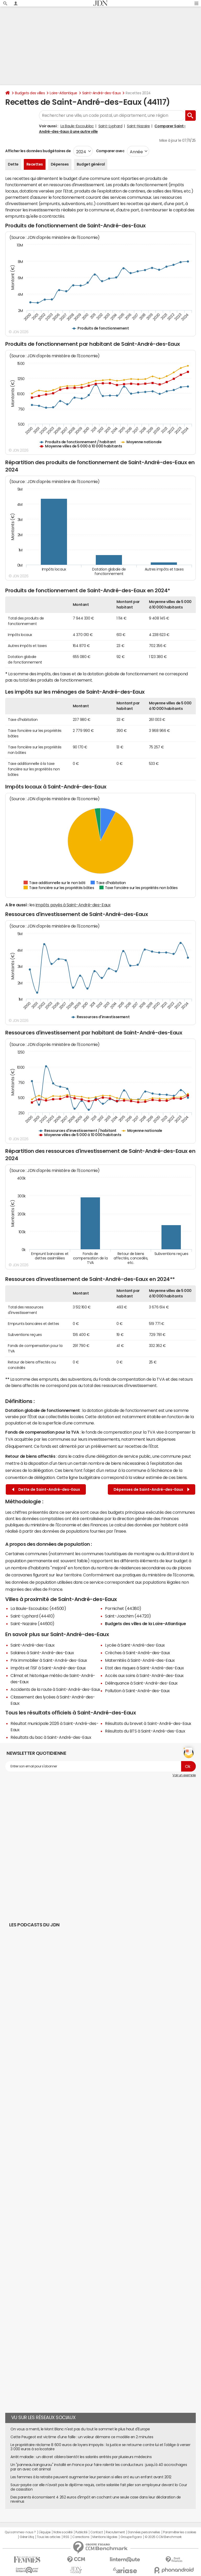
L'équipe (45, 2532)
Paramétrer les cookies (179, 2532)
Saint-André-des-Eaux (101, 93)
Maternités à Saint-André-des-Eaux (140, 1660)
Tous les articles (48, 2537)
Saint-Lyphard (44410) (32, 1616)
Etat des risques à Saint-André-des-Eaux (144, 1668)
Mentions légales (104, 2537)
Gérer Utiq (27, 2537)
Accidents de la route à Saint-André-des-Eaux (55, 1689)
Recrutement (115, 2532)
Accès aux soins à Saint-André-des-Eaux (144, 1675)
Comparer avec (109, 151)
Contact (96, 2532)
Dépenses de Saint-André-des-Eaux (151, 1490)
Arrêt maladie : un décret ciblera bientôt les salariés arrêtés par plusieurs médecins (81, 2457)
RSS (66, 2537)
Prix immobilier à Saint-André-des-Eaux (48, 1660)
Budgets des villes (30, 93)
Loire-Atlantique (63, 93)
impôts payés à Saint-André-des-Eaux (73, 905)
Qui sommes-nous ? (20, 2532)
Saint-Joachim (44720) (128, 1616)
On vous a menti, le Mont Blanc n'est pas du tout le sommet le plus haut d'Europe (80, 2429)
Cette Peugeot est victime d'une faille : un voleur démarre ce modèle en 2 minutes (81, 2437)
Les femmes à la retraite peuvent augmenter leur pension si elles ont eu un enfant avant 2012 (90, 2477)
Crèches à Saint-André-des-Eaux (137, 1653)
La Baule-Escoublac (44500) (38, 1608)
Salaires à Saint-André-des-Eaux (42, 1653)
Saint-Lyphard (110, 126)
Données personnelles (144, 2532)
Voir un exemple (184, 1775)
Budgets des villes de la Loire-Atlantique (145, 1623)
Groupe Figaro (131, 2537)
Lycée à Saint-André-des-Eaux (135, 1645)
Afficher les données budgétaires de (38, 151)
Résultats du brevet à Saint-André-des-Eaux (148, 1723)
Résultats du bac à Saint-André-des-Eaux (50, 1737)
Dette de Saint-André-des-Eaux (46, 1490)
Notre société (62, 2532)
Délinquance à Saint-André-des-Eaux (141, 1683)
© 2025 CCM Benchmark (163, 2537)
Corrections (81, 2537)
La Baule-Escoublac (77, 126)
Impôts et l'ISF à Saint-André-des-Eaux (48, 1668)
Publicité (81, 2532)
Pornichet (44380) (123, 1608)
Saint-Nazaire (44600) (32, 1623)
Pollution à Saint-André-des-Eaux (137, 1691)
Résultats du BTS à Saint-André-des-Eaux (145, 1731)
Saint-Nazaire (138, 126)
